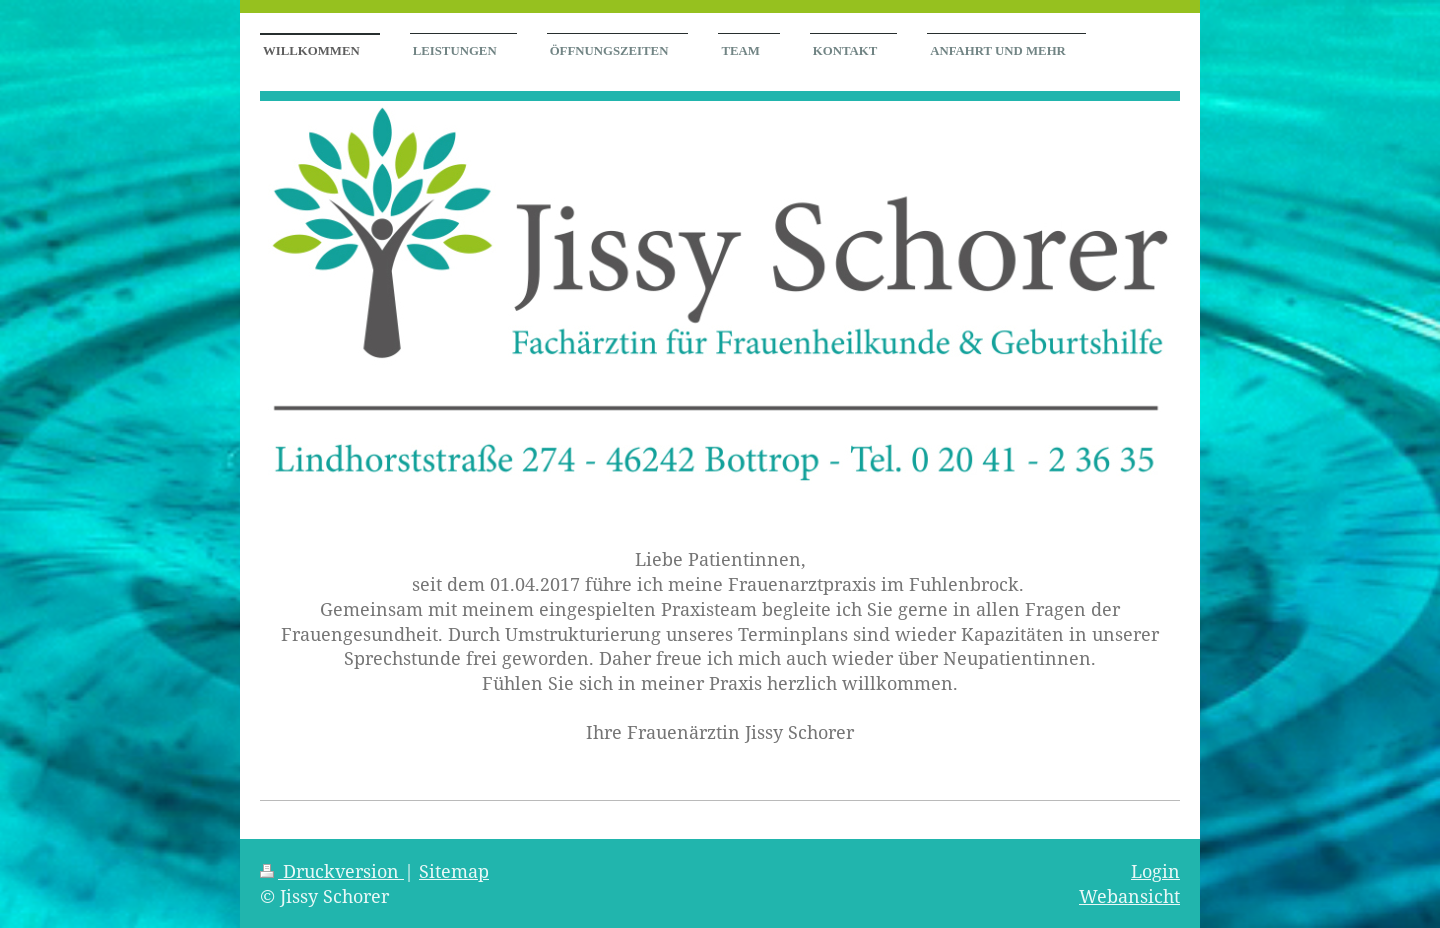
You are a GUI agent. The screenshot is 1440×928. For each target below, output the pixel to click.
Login (1155, 871)
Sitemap (454, 871)
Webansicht (1129, 896)
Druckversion (332, 871)
